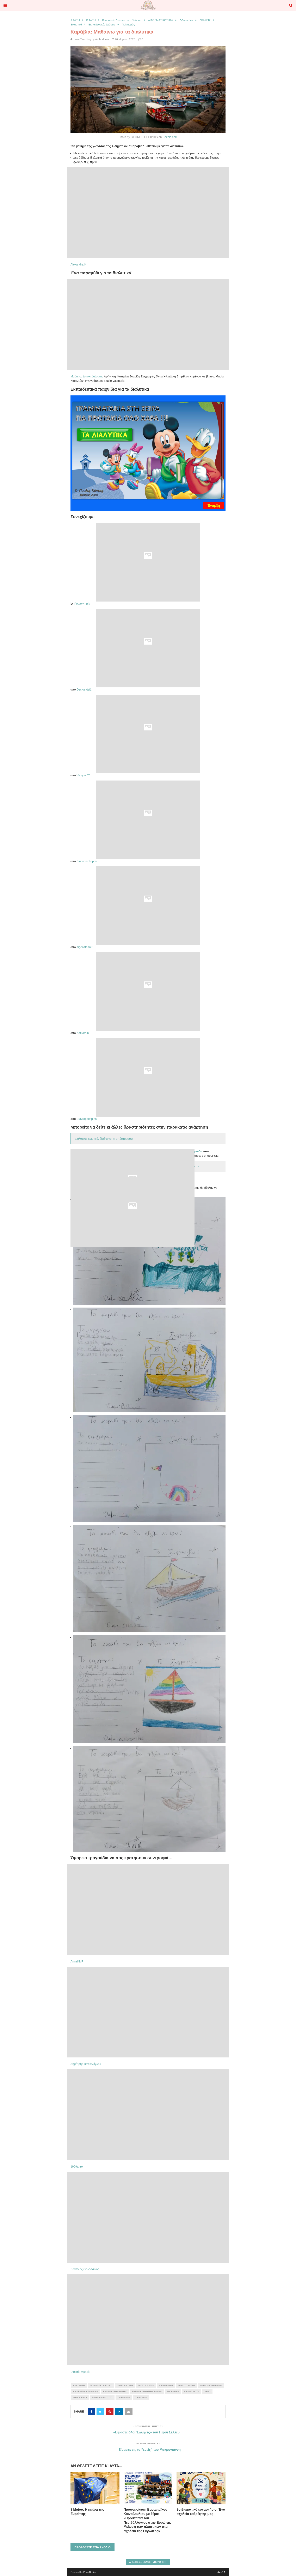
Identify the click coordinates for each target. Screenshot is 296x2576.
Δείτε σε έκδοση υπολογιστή (148, 2562)
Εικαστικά (76, 24)
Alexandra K (78, 264)
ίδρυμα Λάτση (191, 2391)
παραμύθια (124, 2397)
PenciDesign (89, 2572)
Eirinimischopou (86, 861)
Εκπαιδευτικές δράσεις (101, 24)
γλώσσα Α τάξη (125, 2385)
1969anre (76, 2166)
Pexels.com (169, 137)
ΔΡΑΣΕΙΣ (204, 20)
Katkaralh (82, 1033)
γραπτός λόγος (186, 2385)
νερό (207, 2391)
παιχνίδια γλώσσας (102, 2397)
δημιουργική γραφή (211, 2385)
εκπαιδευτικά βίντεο (115, 2391)
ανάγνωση (79, 2385)
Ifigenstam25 (84, 947)
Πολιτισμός (128, 24)
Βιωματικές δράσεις (113, 20)
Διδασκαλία (186, 20)
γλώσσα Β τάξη (146, 2385)
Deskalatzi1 (83, 689)
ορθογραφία (80, 2397)
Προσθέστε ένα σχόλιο (92, 2547)
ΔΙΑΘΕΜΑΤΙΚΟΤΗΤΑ (160, 20)
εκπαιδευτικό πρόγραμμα (147, 2391)
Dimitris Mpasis (80, 2371)
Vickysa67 (83, 775)
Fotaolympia (82, 603)
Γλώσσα (137, 20)
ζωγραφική (173, 2391)
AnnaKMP (77, 1961)
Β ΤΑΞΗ (91, 20)
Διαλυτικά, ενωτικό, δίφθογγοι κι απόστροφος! (104, 1138)
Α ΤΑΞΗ (75, 20)
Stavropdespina (86, 1118)
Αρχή (221, 2572)
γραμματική (166, 2385)
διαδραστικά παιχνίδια (85, 2391)
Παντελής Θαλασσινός (84, 2269)
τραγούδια (141, 2397)
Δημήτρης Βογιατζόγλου (85, 2064)
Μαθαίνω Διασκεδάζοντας (86, 376)
